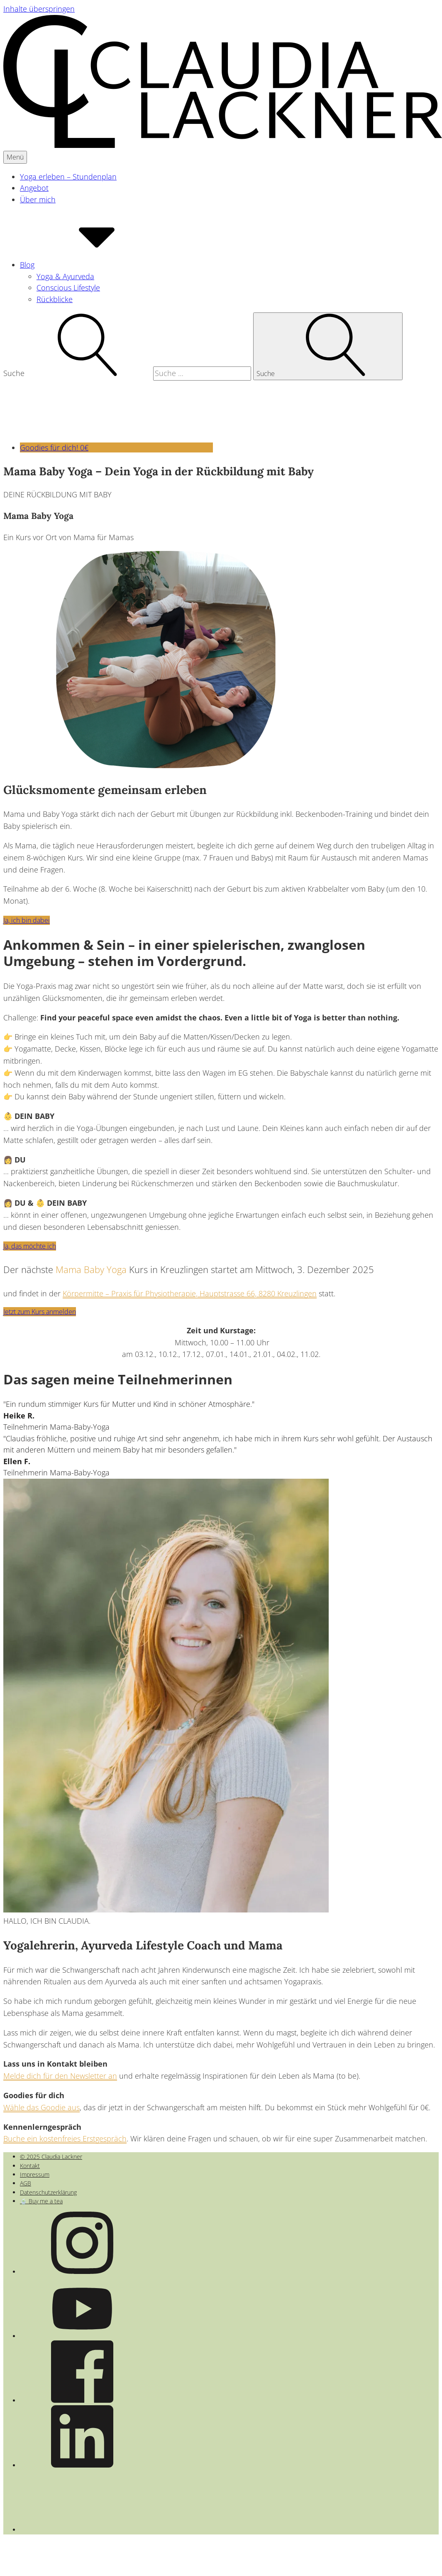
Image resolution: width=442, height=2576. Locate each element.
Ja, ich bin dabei (26, 920)
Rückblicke (55, 299)
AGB (25, 2183)
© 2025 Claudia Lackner (51, 2157)
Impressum (34, 2174)
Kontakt (30, 2166)
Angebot (34, 188)
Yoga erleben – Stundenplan (68, 177)
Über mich (38, 199)
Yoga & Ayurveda (65, 276)
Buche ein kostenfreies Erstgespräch (65, 2138)
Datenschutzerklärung (48, 2192)
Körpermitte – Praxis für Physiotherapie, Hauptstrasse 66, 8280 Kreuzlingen (190, 1293)
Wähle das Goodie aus (41, 2107)
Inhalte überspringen (39, 9)
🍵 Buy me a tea (41, 2201)
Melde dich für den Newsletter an (60, 2076)
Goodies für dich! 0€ (116, 447)
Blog (89, 265)
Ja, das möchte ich (29, 1246)
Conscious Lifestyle (68, 288)
